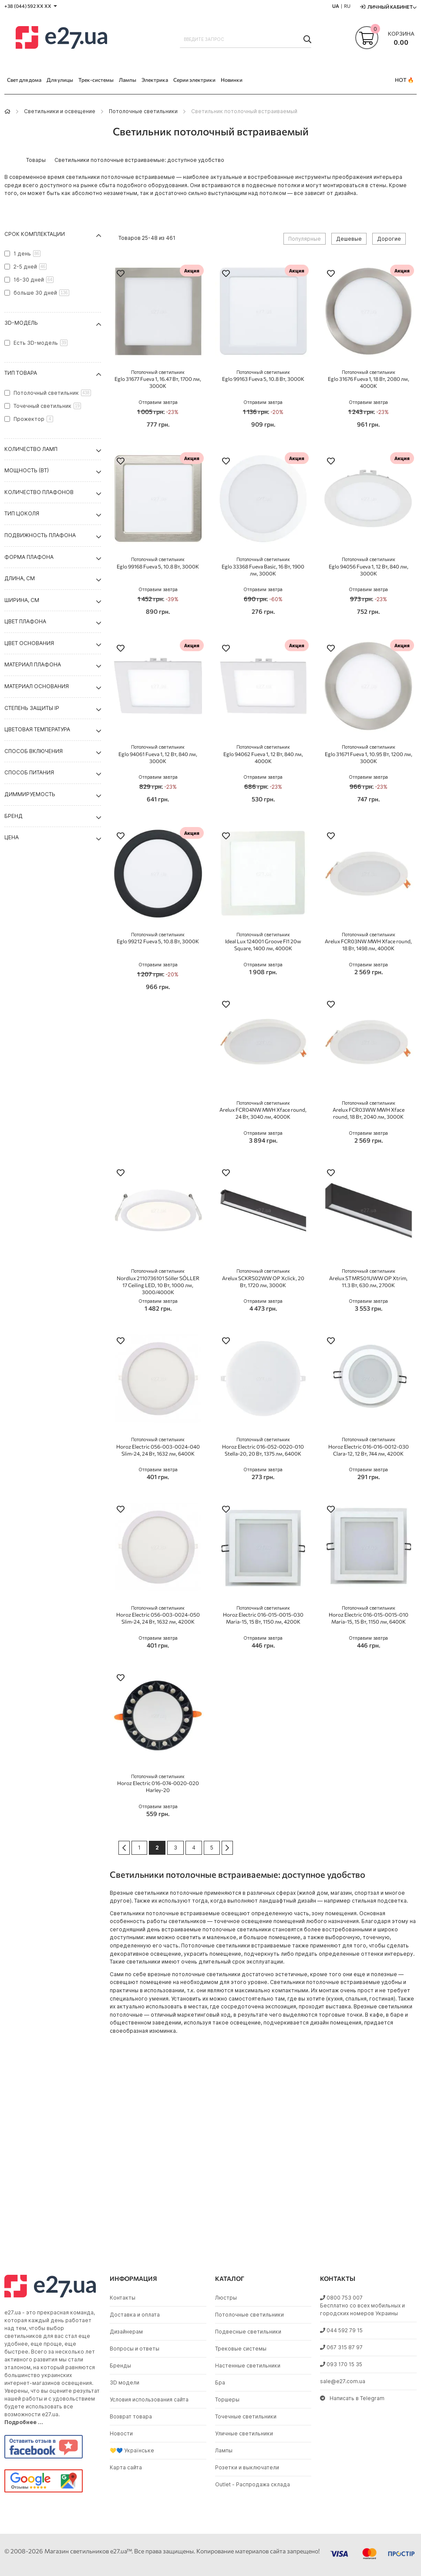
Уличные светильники (244, 2433)
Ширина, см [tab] (21, 600)
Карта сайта (126, 2467)
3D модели (124, 2382)
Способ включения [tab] (33, 751)
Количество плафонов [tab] (39, 492)
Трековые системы (240, 2348)
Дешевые (349, 238)
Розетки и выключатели (247, 2467)
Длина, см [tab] (19, 578)
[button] (120, 274)
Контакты (122, 2297)
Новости (121, 2433)
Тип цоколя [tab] (21, 513)
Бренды (120, 2365)
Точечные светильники (245, 2416)
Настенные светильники (247, 2365)
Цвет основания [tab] (29, 643)
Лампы (223, 2450)
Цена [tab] (11, 837)
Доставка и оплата (135, 2314)
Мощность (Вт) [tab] (26, 470)
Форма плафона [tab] (29, 557)
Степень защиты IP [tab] (31, 708)
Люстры (226, 2297)
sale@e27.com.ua (342, 2381)
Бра (220, 2382)
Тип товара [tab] (20, 373)
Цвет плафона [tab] (25, 621)
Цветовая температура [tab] (37, 729)
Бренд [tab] (13, 816)
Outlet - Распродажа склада (252, 2484)
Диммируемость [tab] (29, 794)
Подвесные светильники (248, 2331)
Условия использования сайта (149, 2399)
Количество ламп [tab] (30, 449)
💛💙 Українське (132, 2450)
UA (335, 6)
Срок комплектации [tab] (34, 234)
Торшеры (227, 2399)
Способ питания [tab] (29, 772)
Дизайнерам (126, 2331)
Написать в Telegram (352, 2398)
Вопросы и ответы (134, 2348)
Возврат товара (131, 2416)
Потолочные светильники (143, 111)
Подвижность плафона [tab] (40, 535)
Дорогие (389, 238)
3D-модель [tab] (21, 322)
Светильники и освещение (59, 111)
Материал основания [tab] (36, 686)
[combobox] (245, 39)
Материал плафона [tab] (32, 664)
